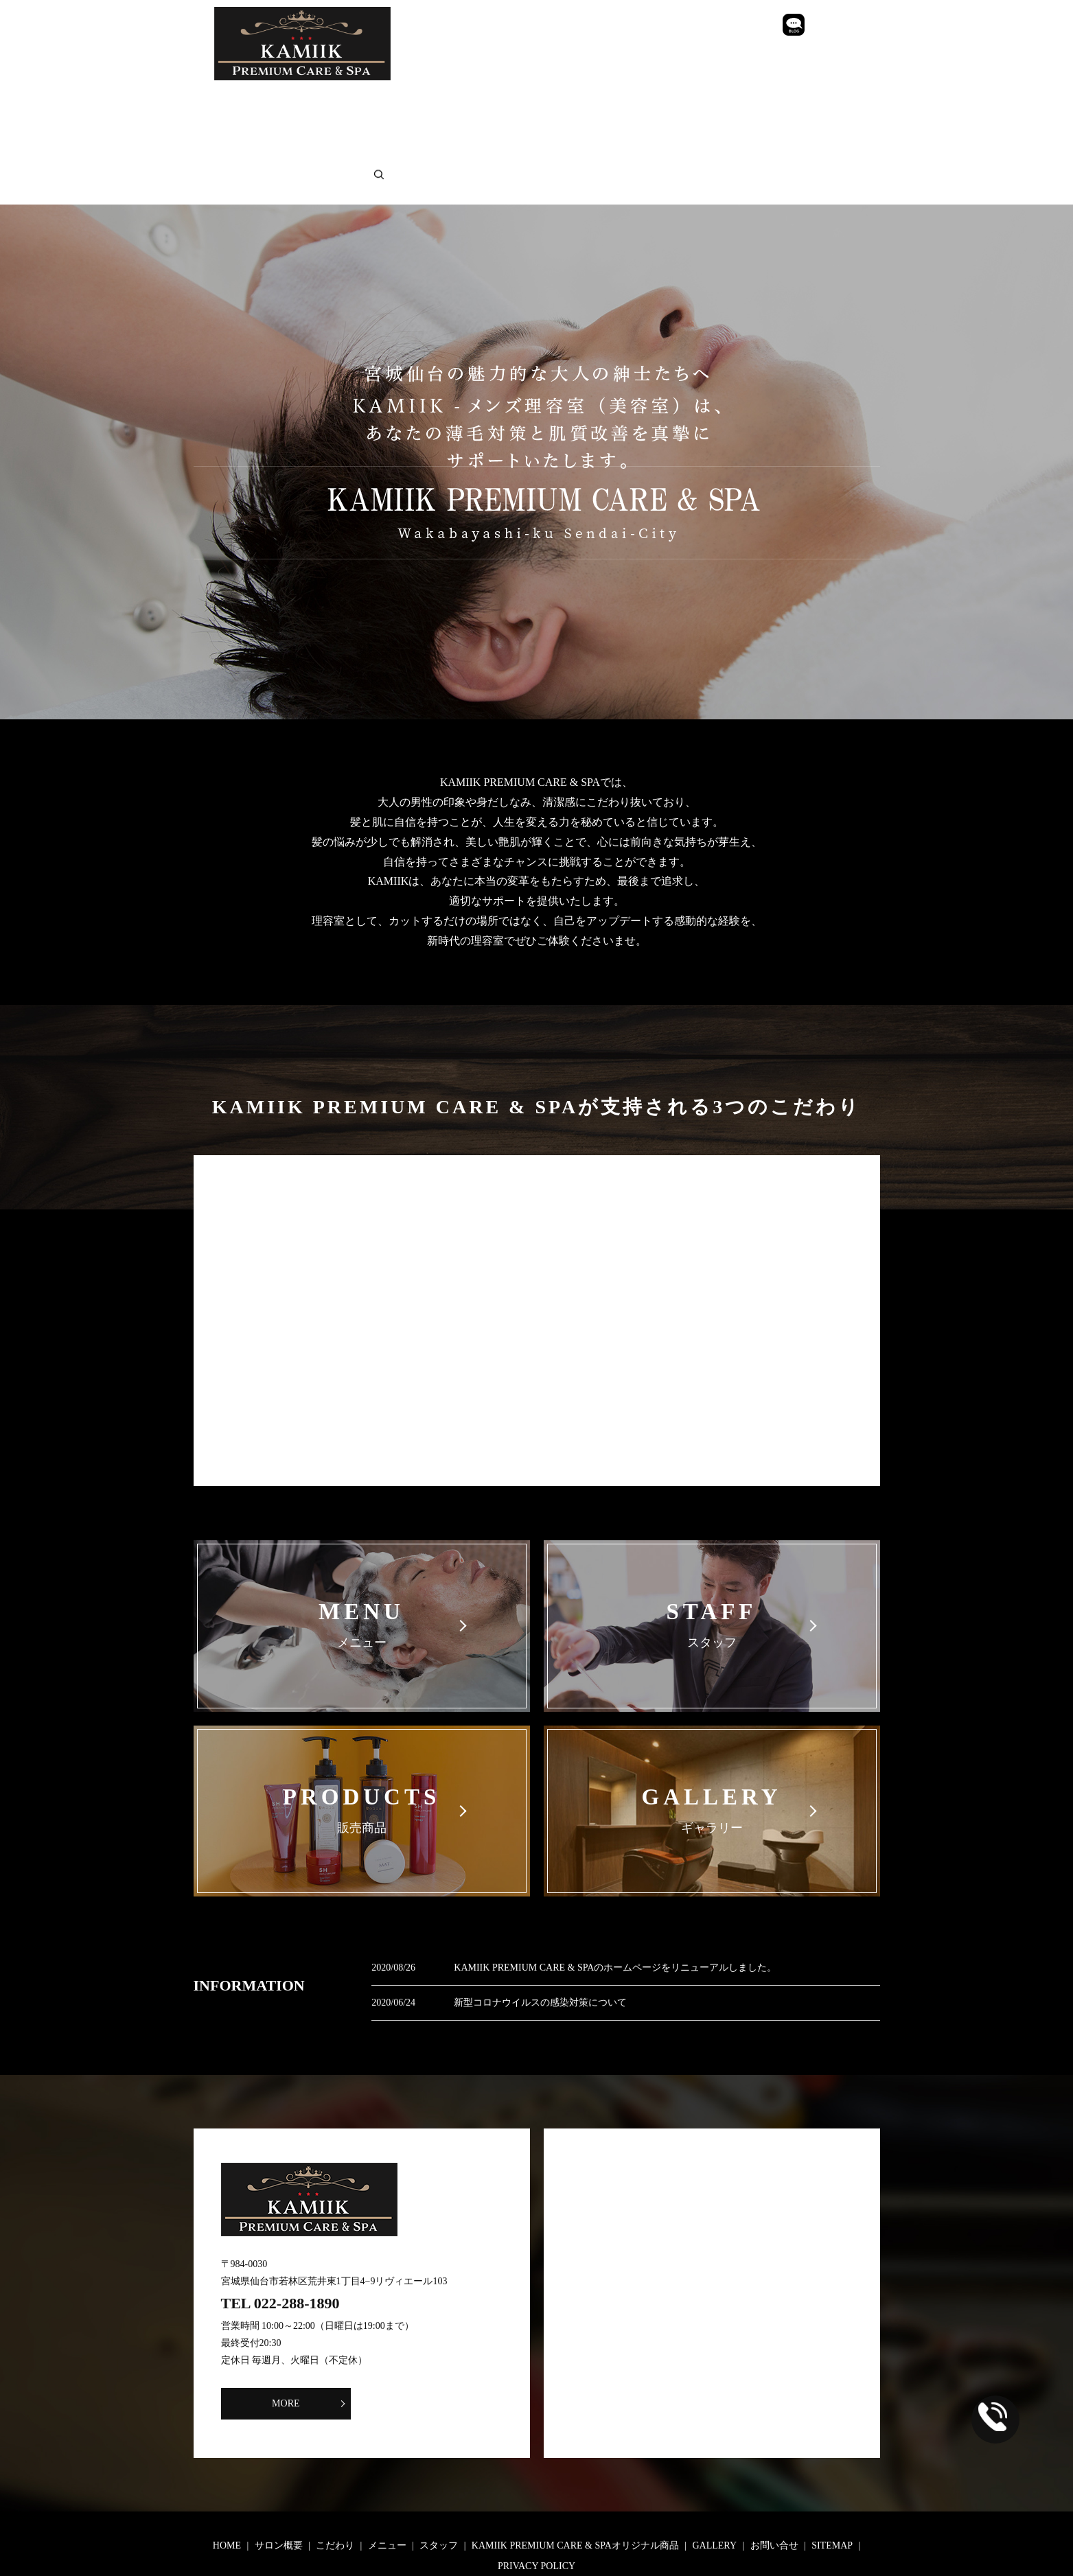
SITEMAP (427, 121)
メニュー (454, 100)
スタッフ (527, 100)
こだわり (381, 100)
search (602, 121)
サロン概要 (303, 100)
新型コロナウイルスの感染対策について (540, 1939)
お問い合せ (349, 121)
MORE (320, 2340)
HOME (231, 100)
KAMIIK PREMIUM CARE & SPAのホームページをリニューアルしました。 (615, 1904)
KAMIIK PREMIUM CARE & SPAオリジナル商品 (685, 100)
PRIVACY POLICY (521, 121)
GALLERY (268, 121)
